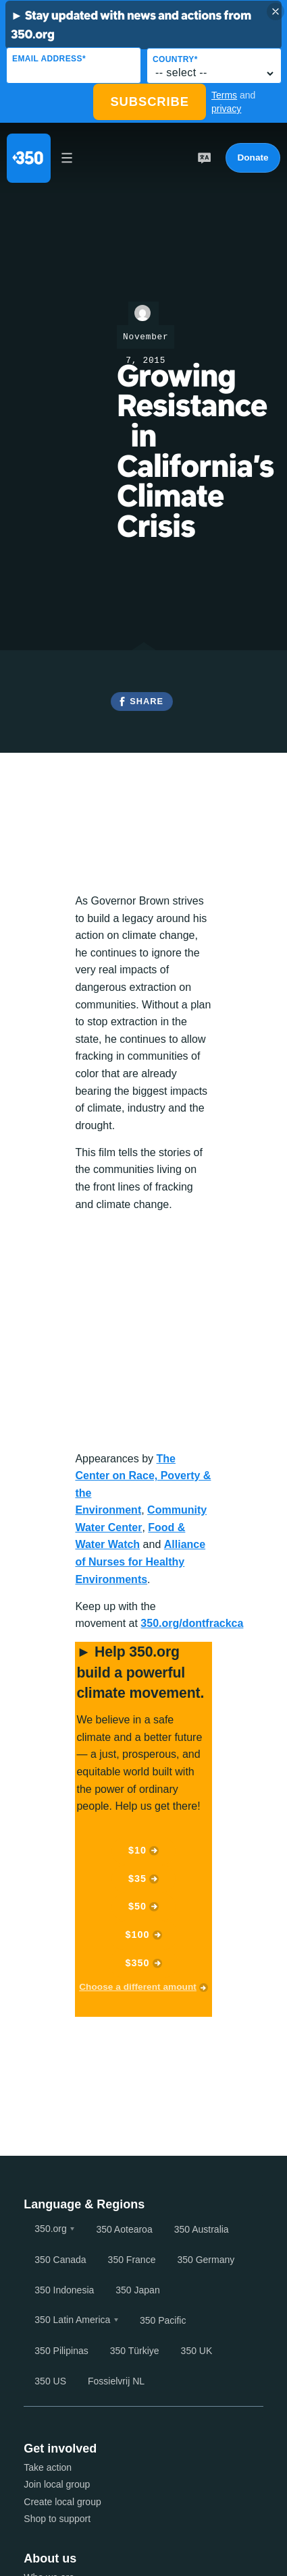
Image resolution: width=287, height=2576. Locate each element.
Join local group (57, 2484)
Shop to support (57, 2518)
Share (146, 701)
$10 (137, 1850)
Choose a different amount (138, 1987)
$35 (137, 1878)
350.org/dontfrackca (191, 1623)
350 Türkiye (134, 2350)
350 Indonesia (64, 2290)
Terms (224, 95)
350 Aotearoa (124, 2229)
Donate (252, 157)
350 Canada (60, 2259)
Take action (48, 2467)
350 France (132, 2259)
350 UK (197, 2350)
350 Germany (205, 2259)
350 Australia (201, 2229)
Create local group (62, 2501)
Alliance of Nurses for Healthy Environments (140, 1561)
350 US (50, 2381)
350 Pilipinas (61, 2350)
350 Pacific (163, 2320)
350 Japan (137, 2290)
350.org (50, 2228)
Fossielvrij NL (116, 2381)
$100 (138, 1934)
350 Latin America (72, 2319)
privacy (226, 108)
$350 (138, 1962)
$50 (137, 1906)
